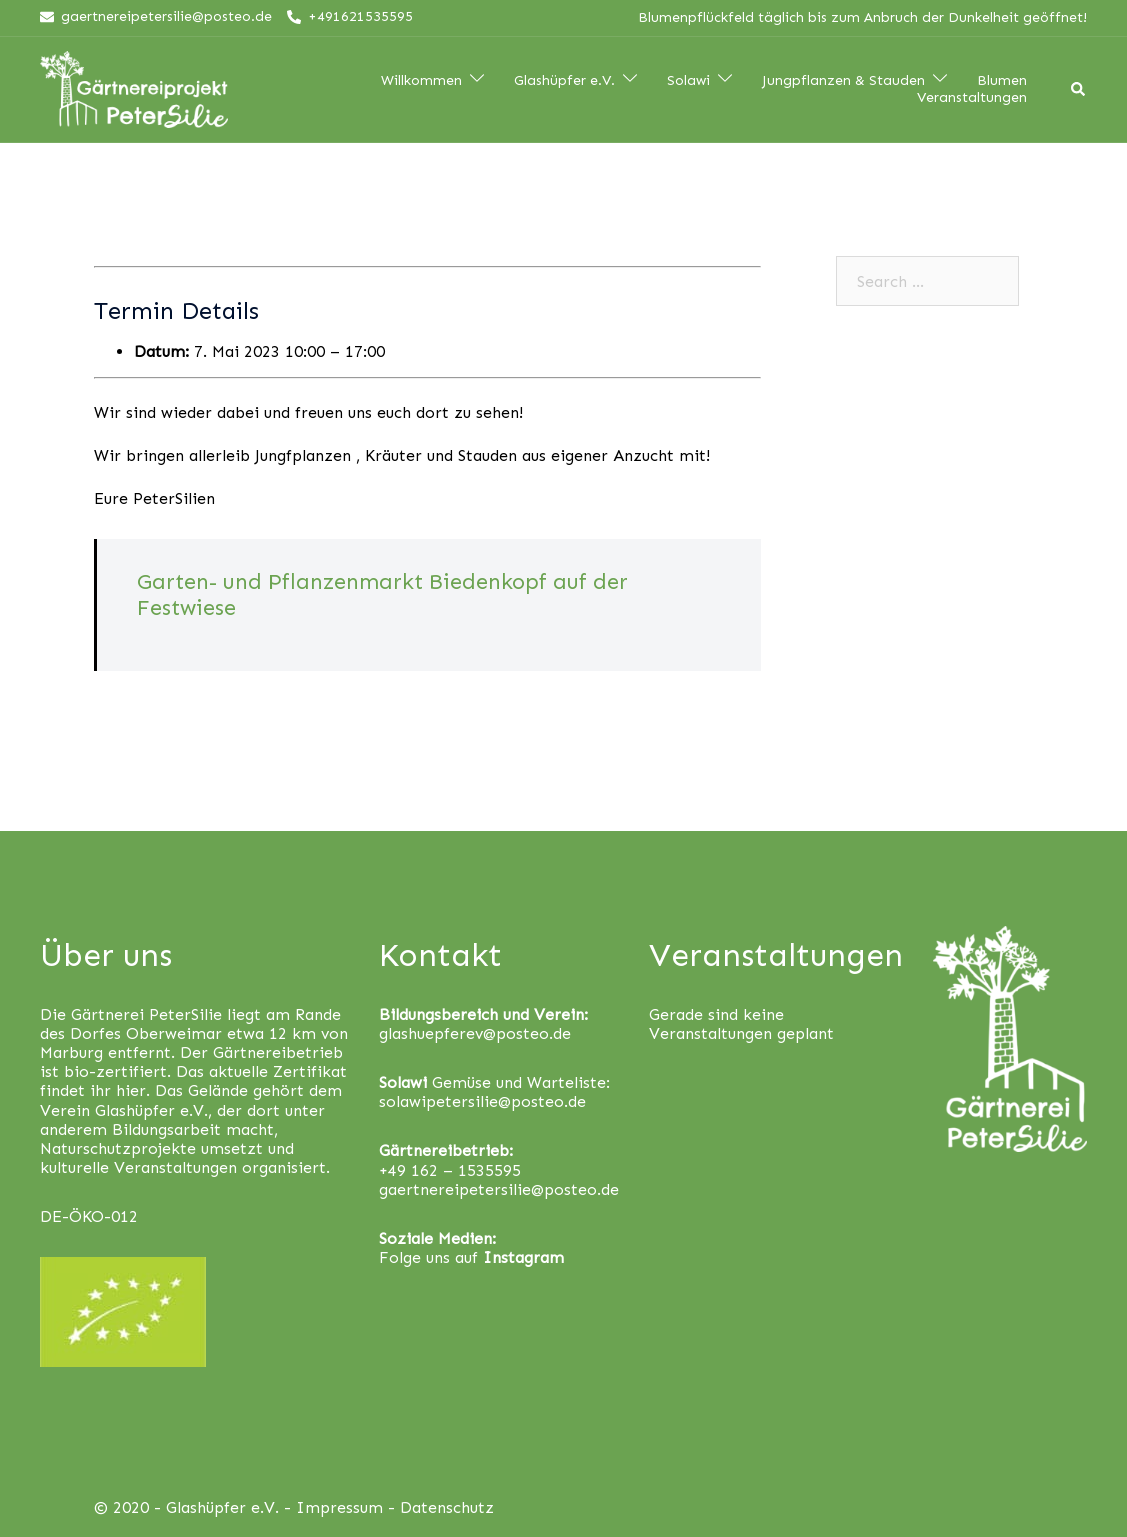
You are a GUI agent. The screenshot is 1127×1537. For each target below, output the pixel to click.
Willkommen (421, 81)
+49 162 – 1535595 (450, 1170)
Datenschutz (447, 1507)
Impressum (339, 1507)
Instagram (523, 1257)
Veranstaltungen (972, 98)
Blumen (1002, 81)
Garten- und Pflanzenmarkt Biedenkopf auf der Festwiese (382, 594)
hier (131, 1090)
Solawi (688, 81)
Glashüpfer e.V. (564, 81)
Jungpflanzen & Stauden (843, 81)
